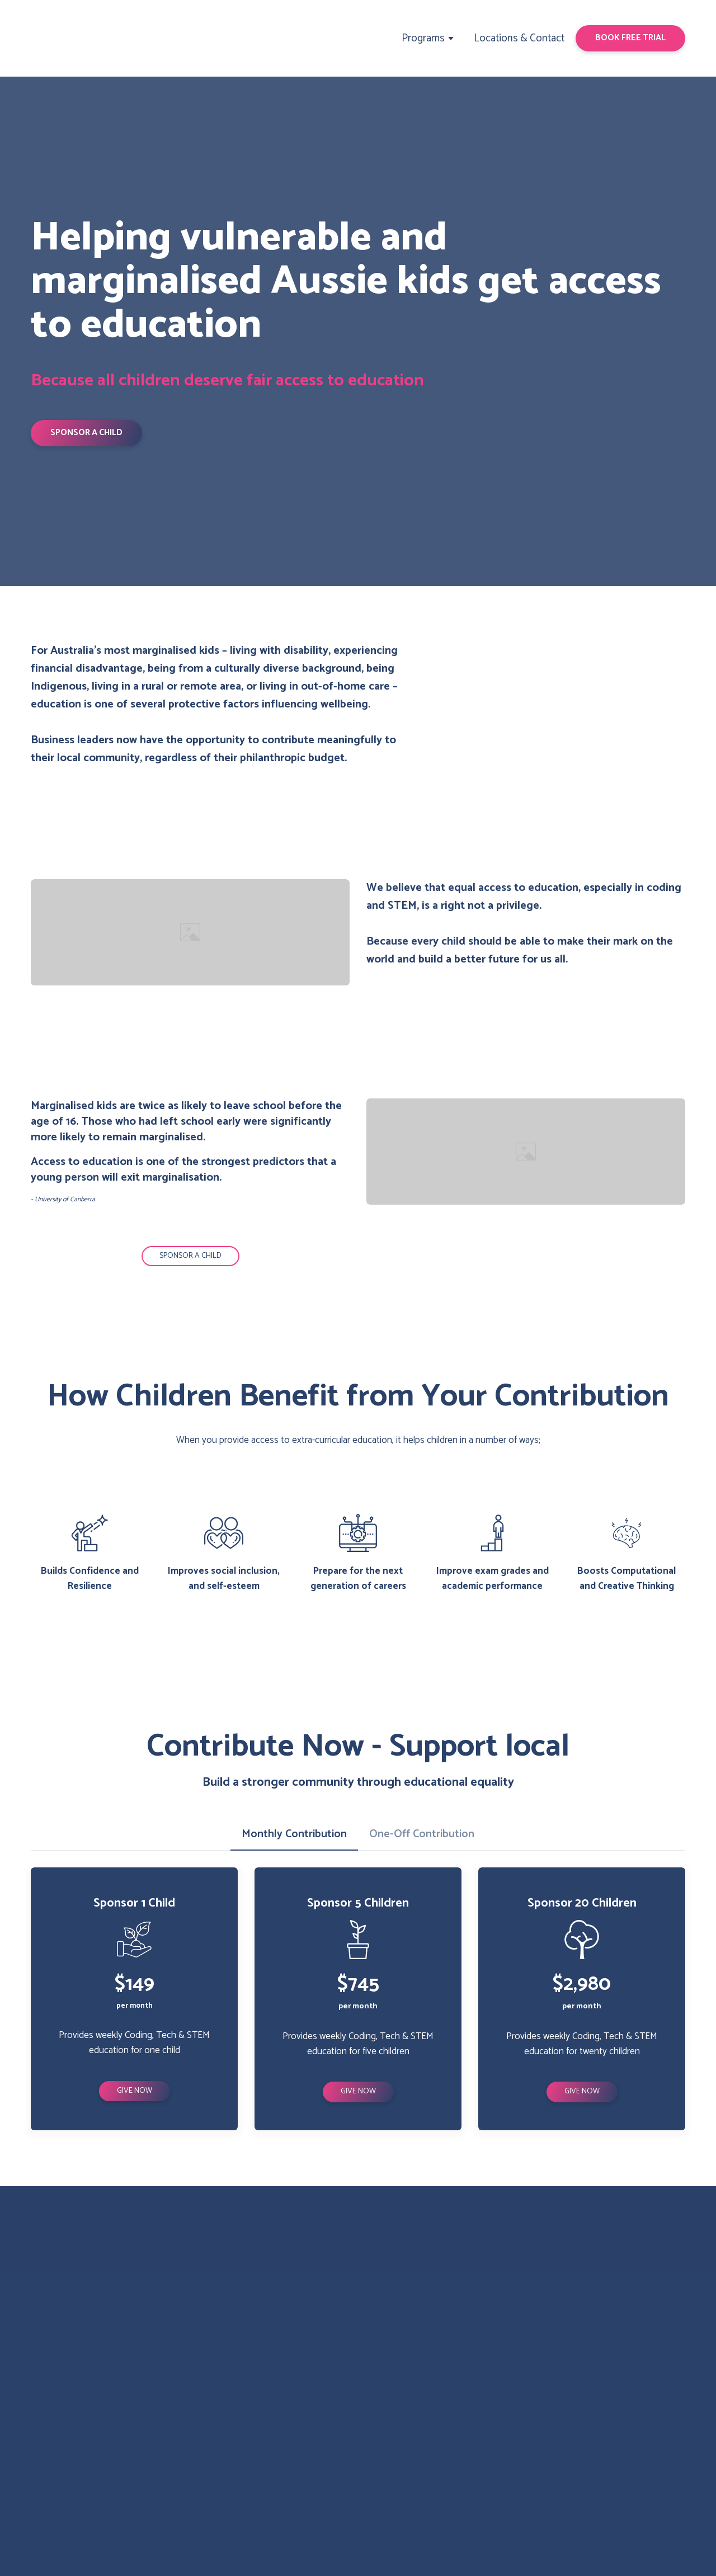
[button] (630, 38)
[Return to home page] (74, 38)
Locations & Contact (519, 38)
